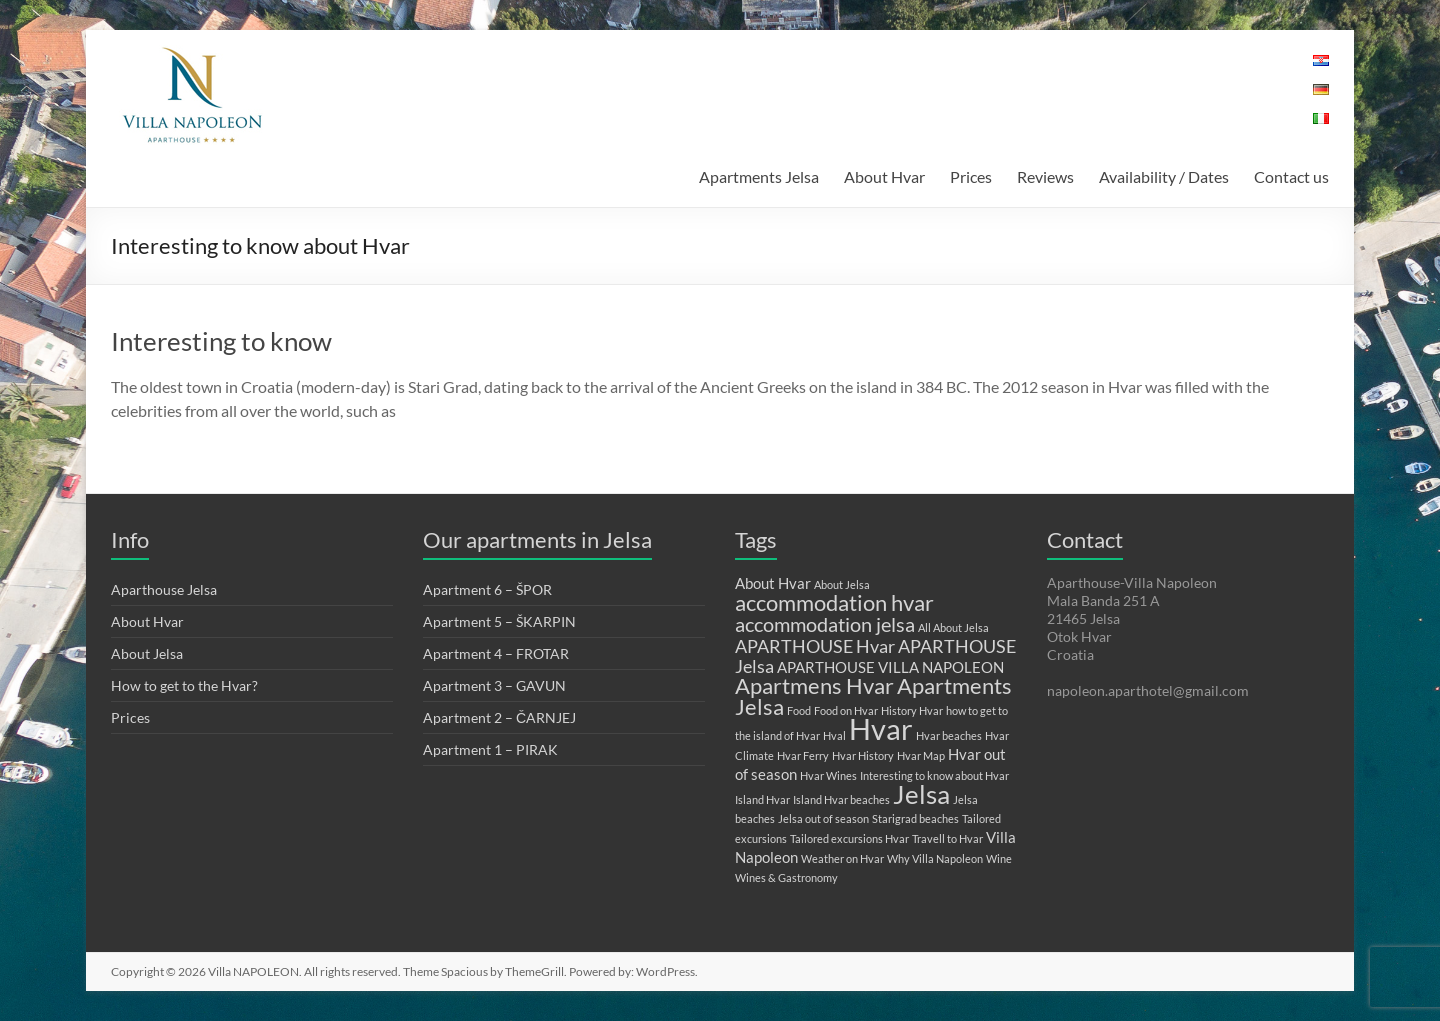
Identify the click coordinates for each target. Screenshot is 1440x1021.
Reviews (1045, 176)
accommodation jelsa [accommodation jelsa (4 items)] (825, 624)
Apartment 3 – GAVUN (494, 685)
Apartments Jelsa (759, 176)
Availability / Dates (1164, 176)
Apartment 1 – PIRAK (490, 749)
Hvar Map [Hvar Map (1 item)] (921, 755)
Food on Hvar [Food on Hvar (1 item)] (846, 710)
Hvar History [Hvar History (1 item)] (863, 755)
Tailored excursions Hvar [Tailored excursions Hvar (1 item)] (849, 838)
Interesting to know (221, 341)
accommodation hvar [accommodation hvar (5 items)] (834, 602)
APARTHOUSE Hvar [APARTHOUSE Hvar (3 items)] (815, 646)
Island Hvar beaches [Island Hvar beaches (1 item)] (841, 799)
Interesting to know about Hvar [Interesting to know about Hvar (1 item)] (934, 775)
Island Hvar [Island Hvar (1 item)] (762, 799)
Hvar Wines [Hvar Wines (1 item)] (828, 775)
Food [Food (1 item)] (799, 710)
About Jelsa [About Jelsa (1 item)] (842, 584)
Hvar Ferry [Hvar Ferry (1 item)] (803, 755)
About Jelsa (147, 653)
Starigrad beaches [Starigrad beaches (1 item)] (915, 818)
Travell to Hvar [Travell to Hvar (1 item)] (947, 838)
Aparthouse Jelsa (164, 589)
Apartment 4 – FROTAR (496, 653)
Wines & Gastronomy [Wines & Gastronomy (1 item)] (786, 877)
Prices (971, 176)
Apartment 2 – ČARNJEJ (499, 717)
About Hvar (884, 176)
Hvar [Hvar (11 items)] (881, 728)
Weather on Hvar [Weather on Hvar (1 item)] (842, 858)
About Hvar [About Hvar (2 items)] (773, 583)
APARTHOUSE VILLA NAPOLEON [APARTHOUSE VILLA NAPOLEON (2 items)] (890, 667)
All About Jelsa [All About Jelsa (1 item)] (953, 627)
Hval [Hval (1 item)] (834, 735)
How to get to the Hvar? (184, 685)
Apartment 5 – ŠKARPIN (499, 621)
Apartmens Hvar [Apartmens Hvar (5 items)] (814, 685)
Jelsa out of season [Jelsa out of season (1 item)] (823, 818)
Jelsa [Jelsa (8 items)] (921, 794)
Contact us (1291, 176)
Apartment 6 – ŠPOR (487, 589)
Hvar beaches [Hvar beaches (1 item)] (949, 735)
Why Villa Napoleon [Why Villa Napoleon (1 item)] (935, 858)
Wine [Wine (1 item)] (999, 858)
